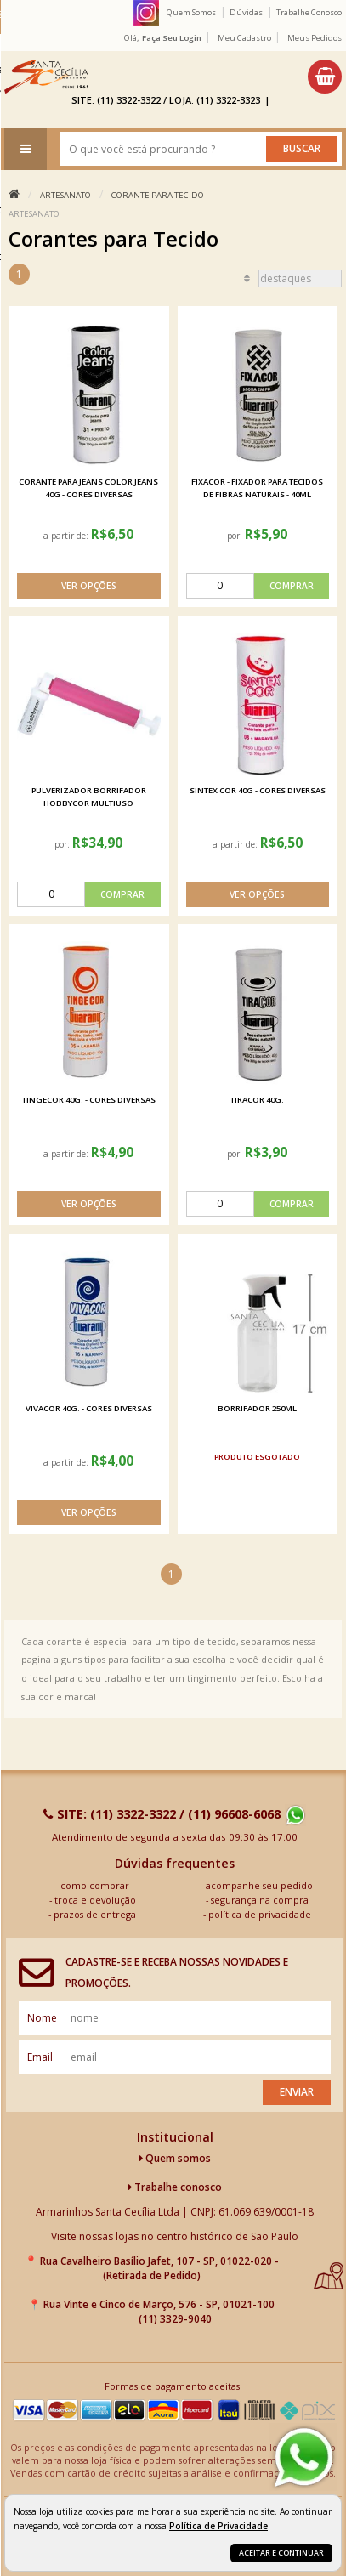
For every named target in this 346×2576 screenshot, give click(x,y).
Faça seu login (171, 37)
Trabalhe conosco (175, 2187)
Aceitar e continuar (281, 2552)
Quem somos (175, 2158)
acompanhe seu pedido (259, 1885)
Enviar (297, 2092)
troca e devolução (95, 1899)
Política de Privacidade (218, 2526)
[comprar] (258, 586)
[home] (46, 77)
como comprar (94, 1885)
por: (236, 536)
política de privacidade (259, 1914)
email (40, 2057)
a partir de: (67, 536)
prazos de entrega (95, 1914)
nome (42, 2018)
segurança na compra (260, 1899)
